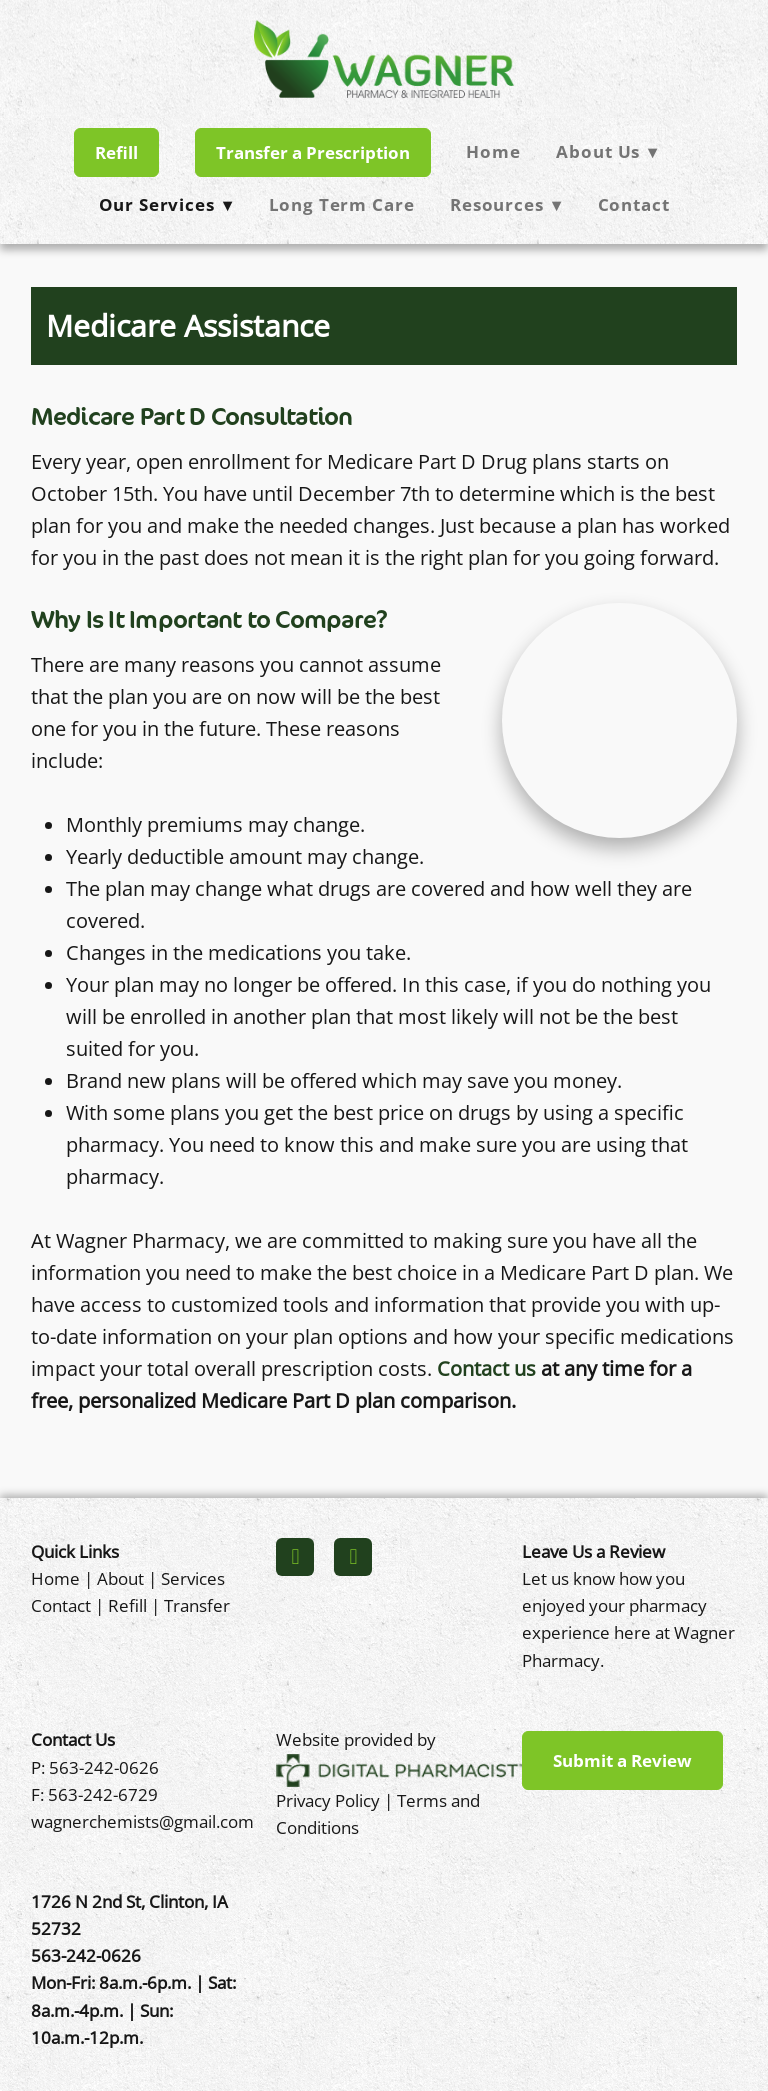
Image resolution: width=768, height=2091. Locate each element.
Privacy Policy (328, 1800)
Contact (634, 204)
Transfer (197, 1605)
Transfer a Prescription (313, 152)
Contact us (486, 1368)
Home (493, 151)
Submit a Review (622, 1760)
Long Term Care (342, 204)
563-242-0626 (104, 1767)
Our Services (166, 204)
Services (193, 1578)
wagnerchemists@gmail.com (142, 1821)
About (120, 1578)
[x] (353, 1557)
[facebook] (295, 1557)
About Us (607, 151)
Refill (116, 152)
